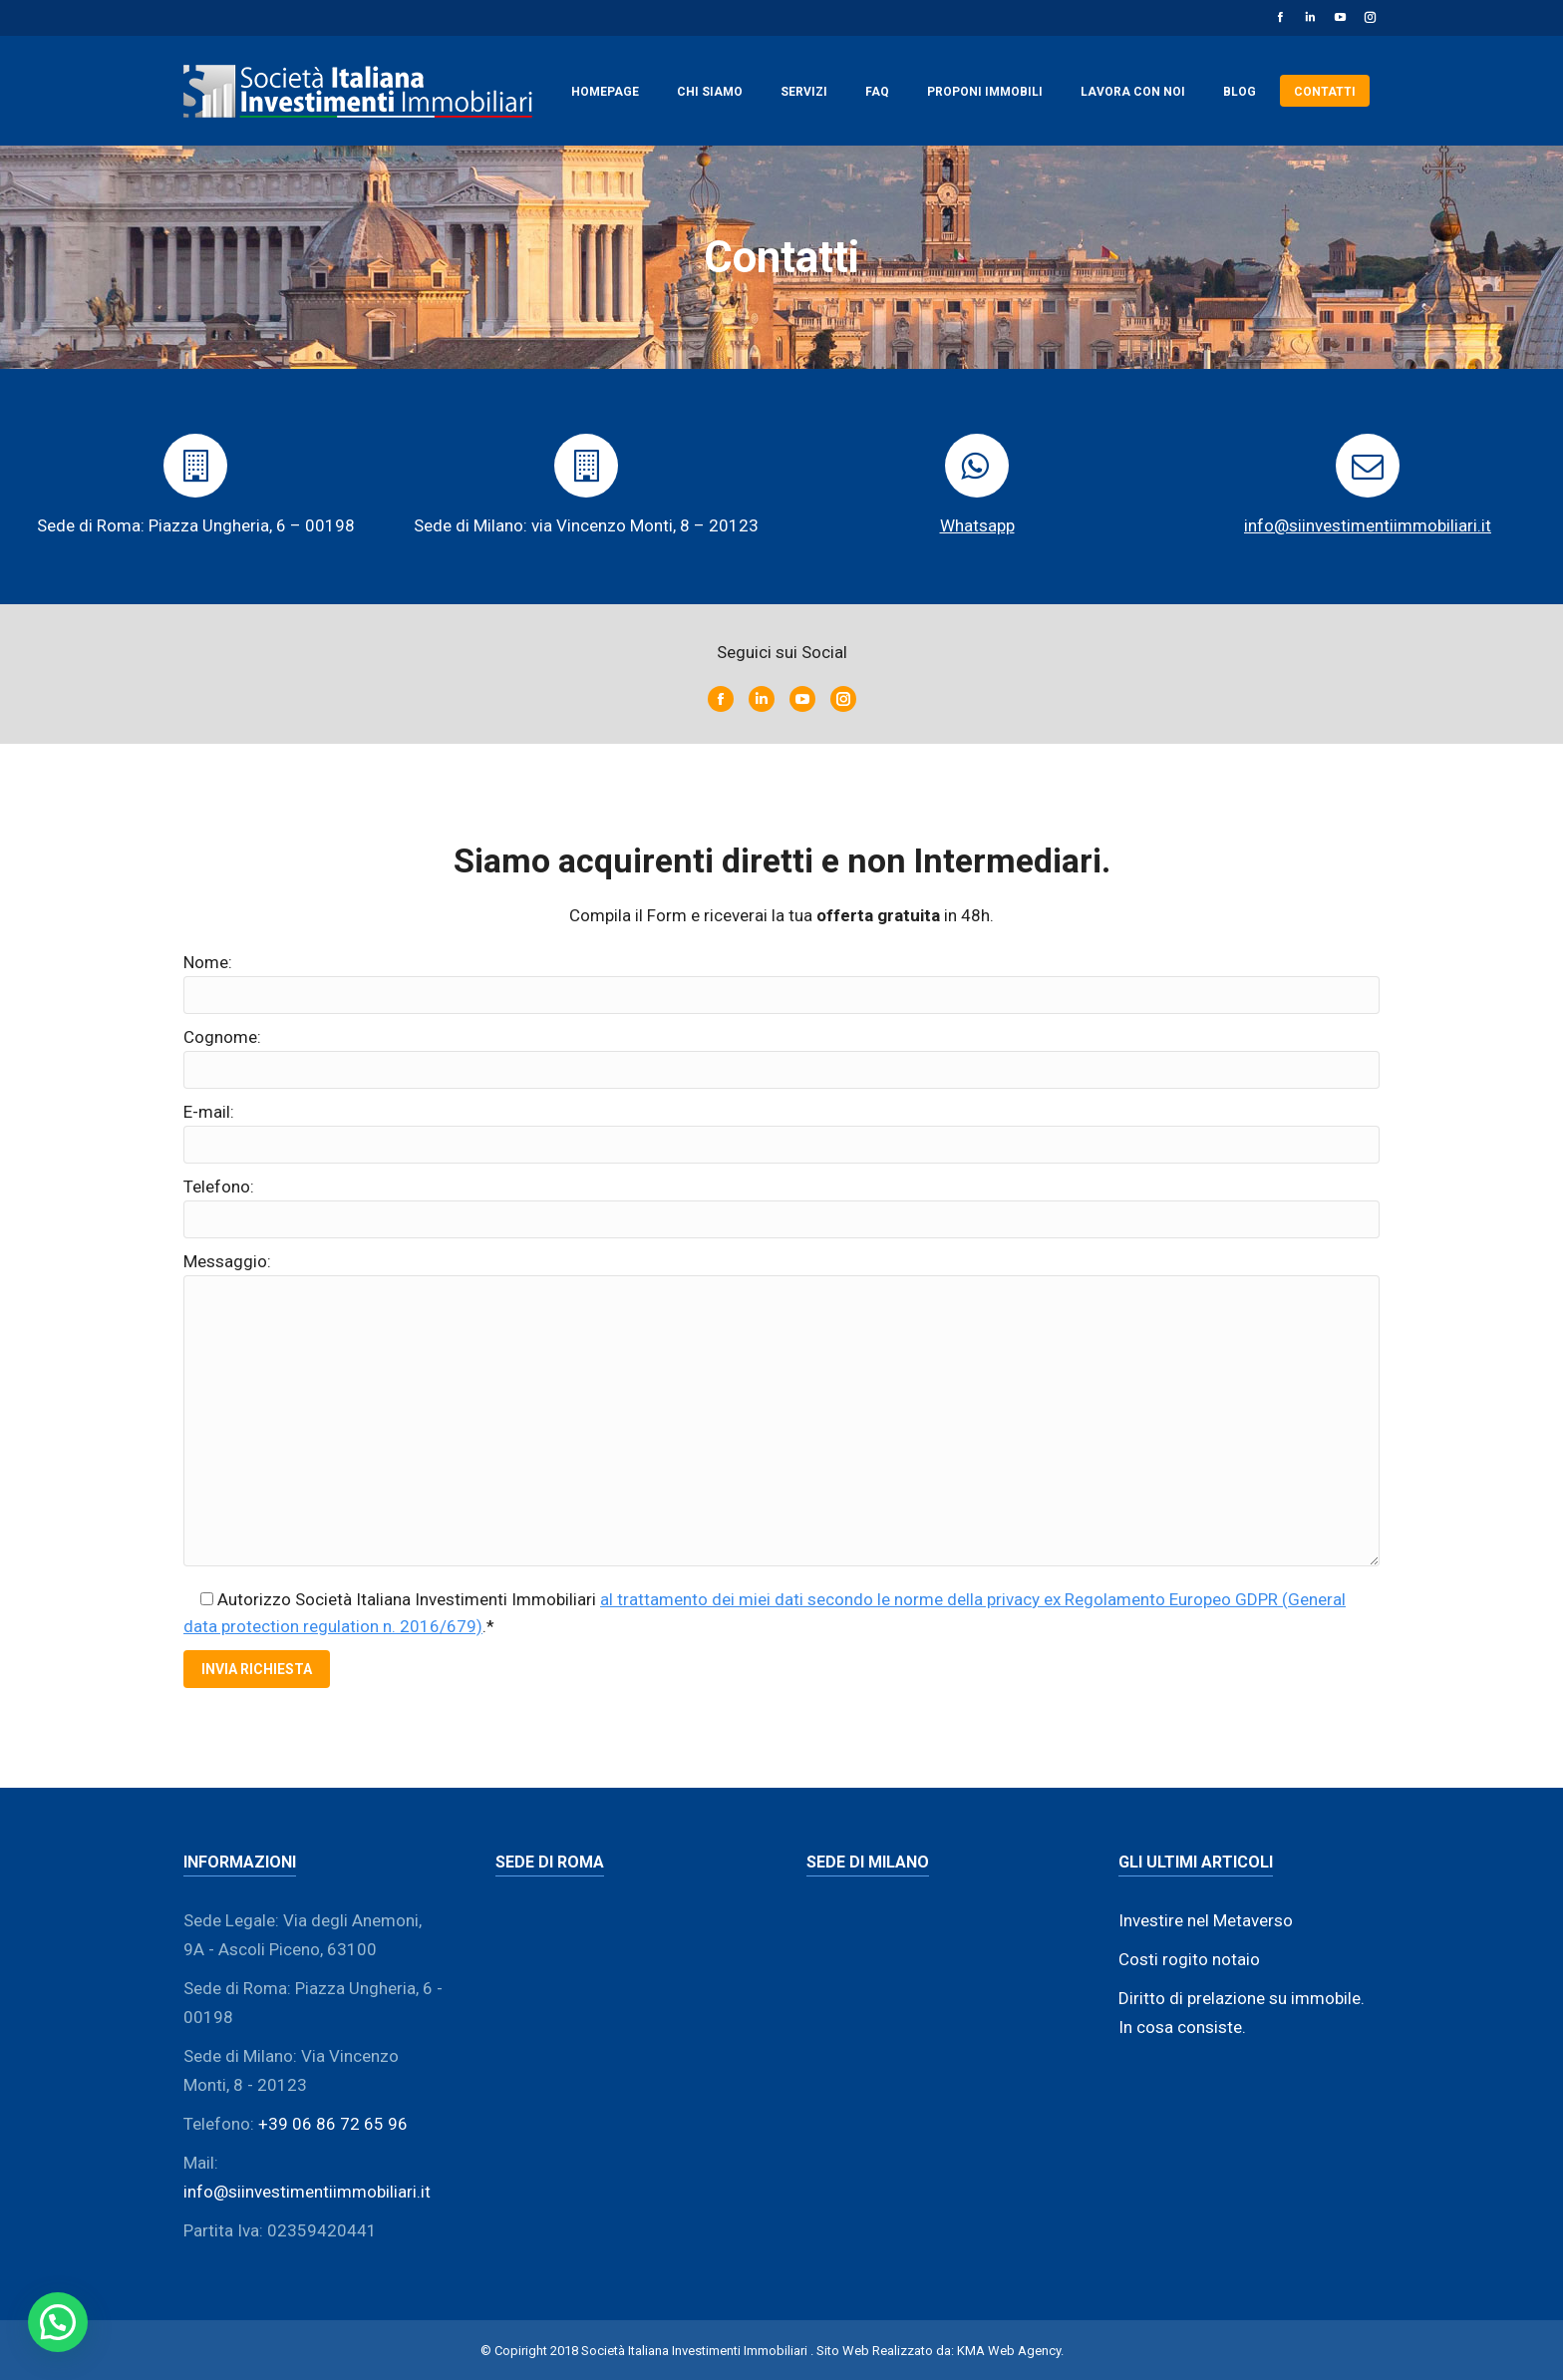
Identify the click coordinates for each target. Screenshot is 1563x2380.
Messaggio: (227, 1261)
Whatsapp (977, 525)
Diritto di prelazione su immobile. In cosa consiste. (1241, 2012)
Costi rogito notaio (1189, 1959)
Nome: (207, 962)
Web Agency (1024, 2350)
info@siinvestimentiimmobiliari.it (1367, 525)
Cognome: (222, 1037)
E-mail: (208, 1112)
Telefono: (218, 1186)
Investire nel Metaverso (1205, 1920)
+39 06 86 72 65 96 (333, 2124)
